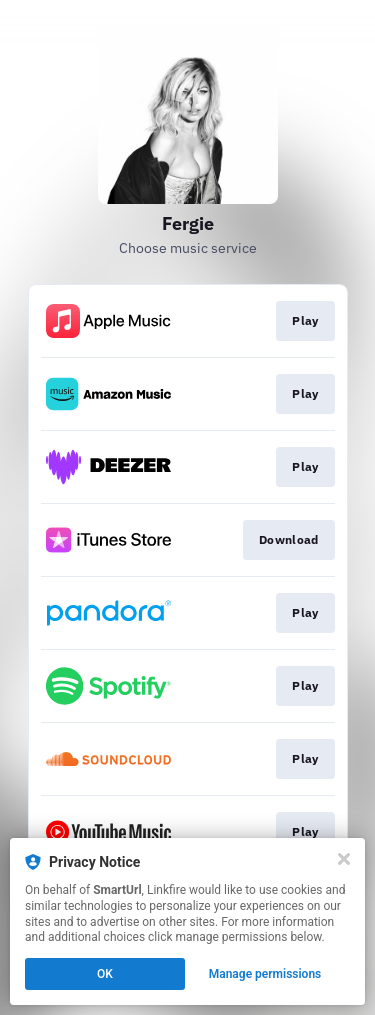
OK (105, 974)
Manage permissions (265, 974)
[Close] (344, 859)
